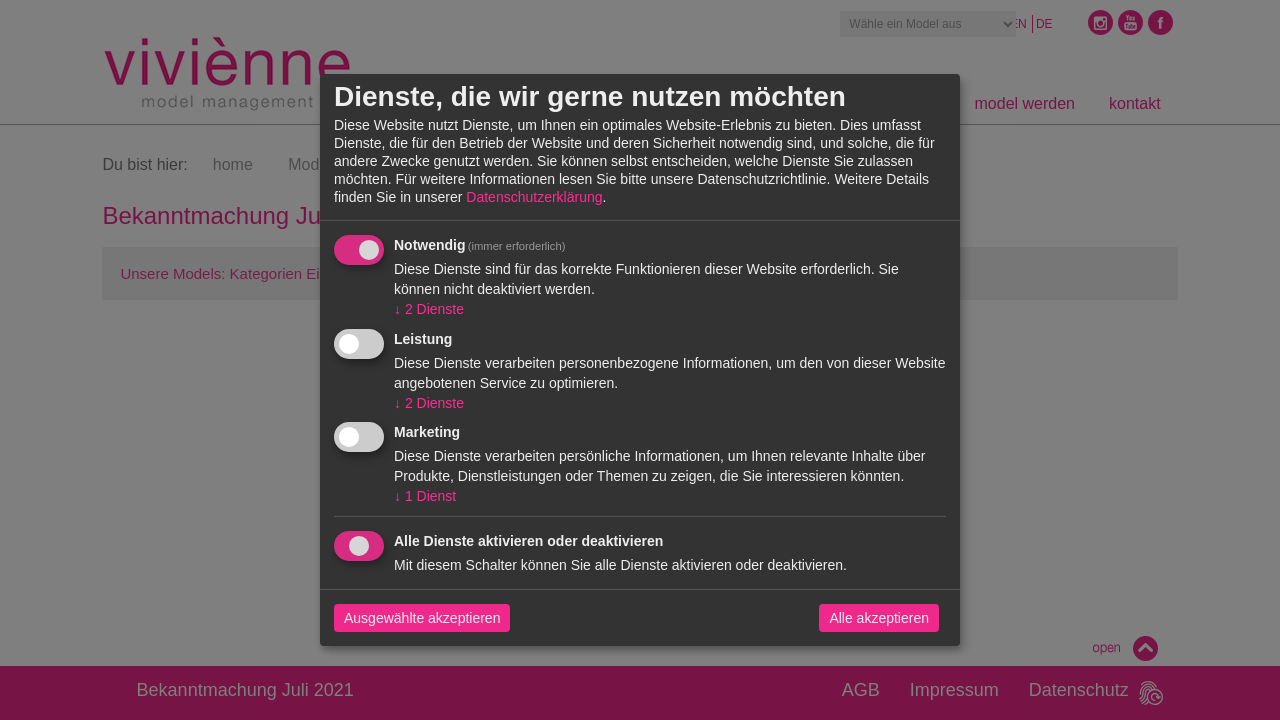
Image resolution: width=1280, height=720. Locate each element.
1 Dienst (425, 496)
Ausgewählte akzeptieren (422, 618)
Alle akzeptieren (879, 618)
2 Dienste (429, 309)
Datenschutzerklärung (534, 197)
